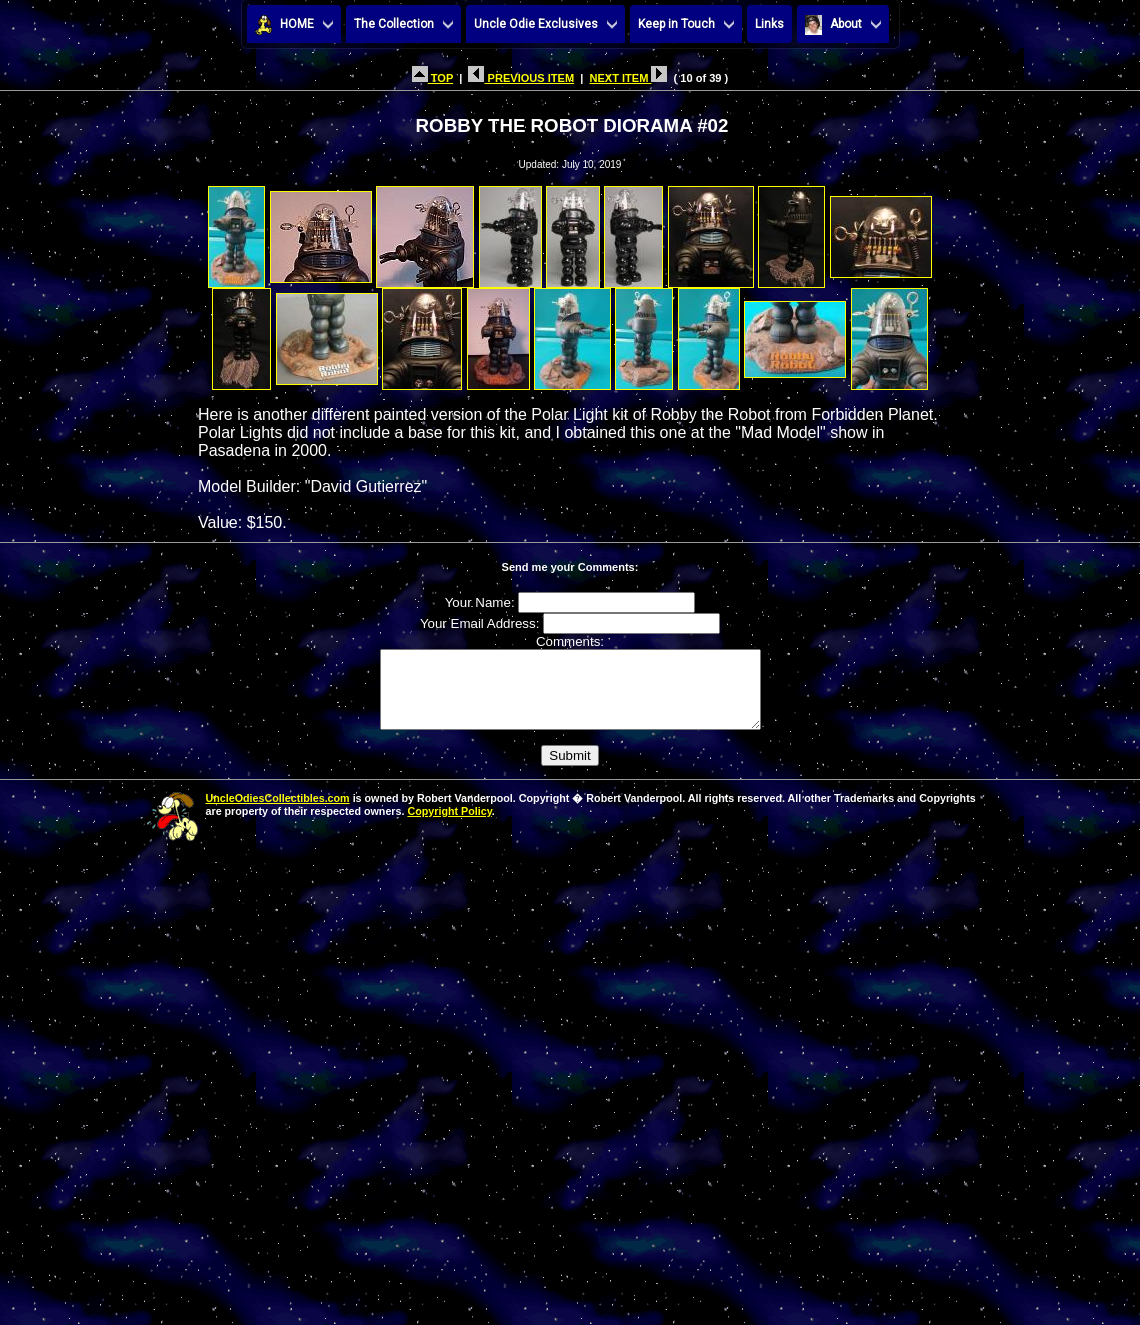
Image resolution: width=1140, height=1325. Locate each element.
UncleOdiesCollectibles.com (278, 813)
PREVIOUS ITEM (521, 78)
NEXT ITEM (628, 78)
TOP (432, 78)
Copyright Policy (449, 826)
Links (769, 24)
